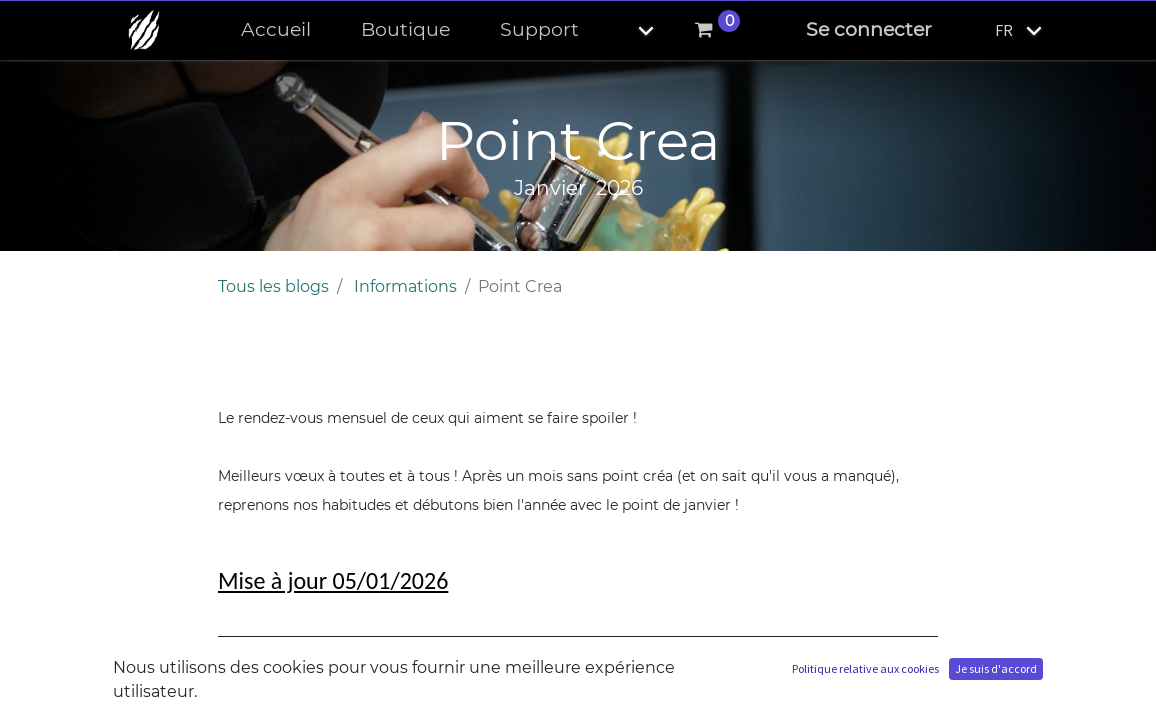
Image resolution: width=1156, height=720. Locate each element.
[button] (629, 30)
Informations (405, 286)
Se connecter (869, 29)
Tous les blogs (273, 286)
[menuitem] (276, 30)
